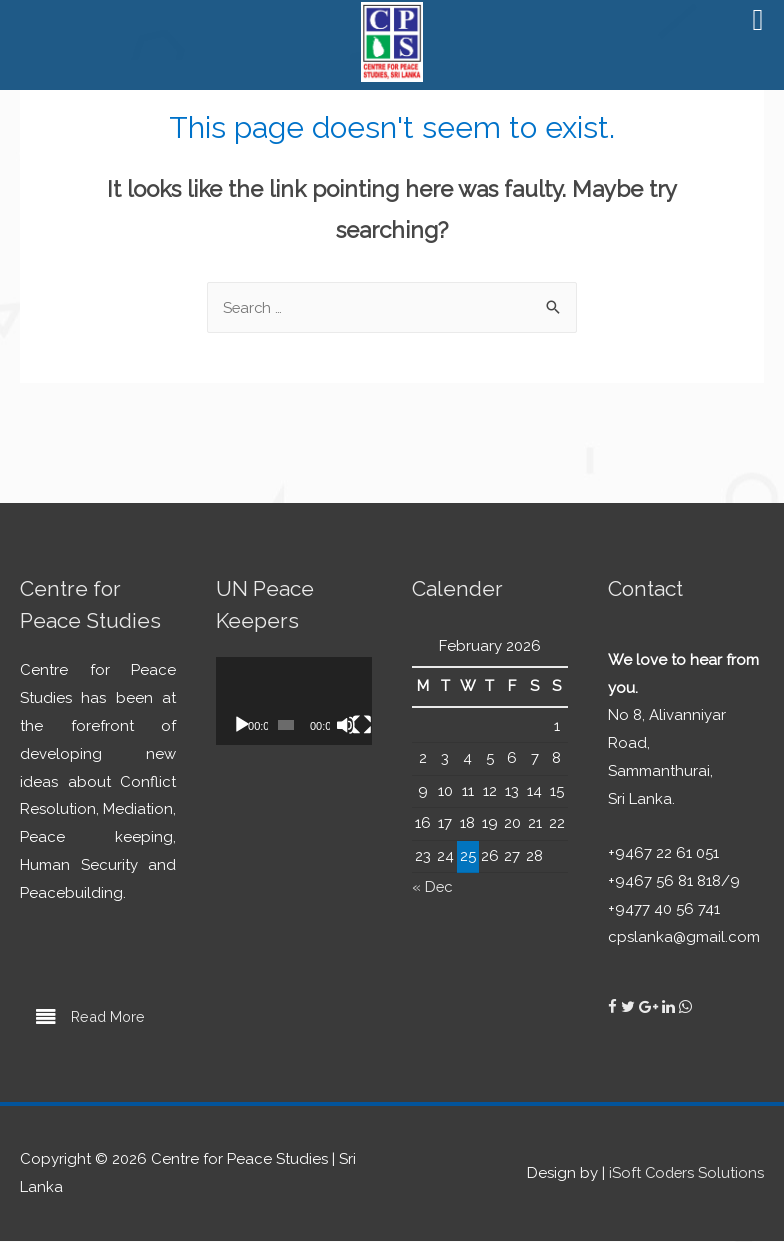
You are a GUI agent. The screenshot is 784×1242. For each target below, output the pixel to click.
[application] (294, 702)
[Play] (242, 726)
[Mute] (346, 726)
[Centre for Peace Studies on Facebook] (614, 1007)
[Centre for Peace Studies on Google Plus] (650, 1007)
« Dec (433, 887)
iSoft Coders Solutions (685, 1174)
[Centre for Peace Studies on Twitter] (630, 1007)
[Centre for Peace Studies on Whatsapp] (685, 1007)
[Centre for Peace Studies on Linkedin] (670, 1007)
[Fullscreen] (362, 726)
